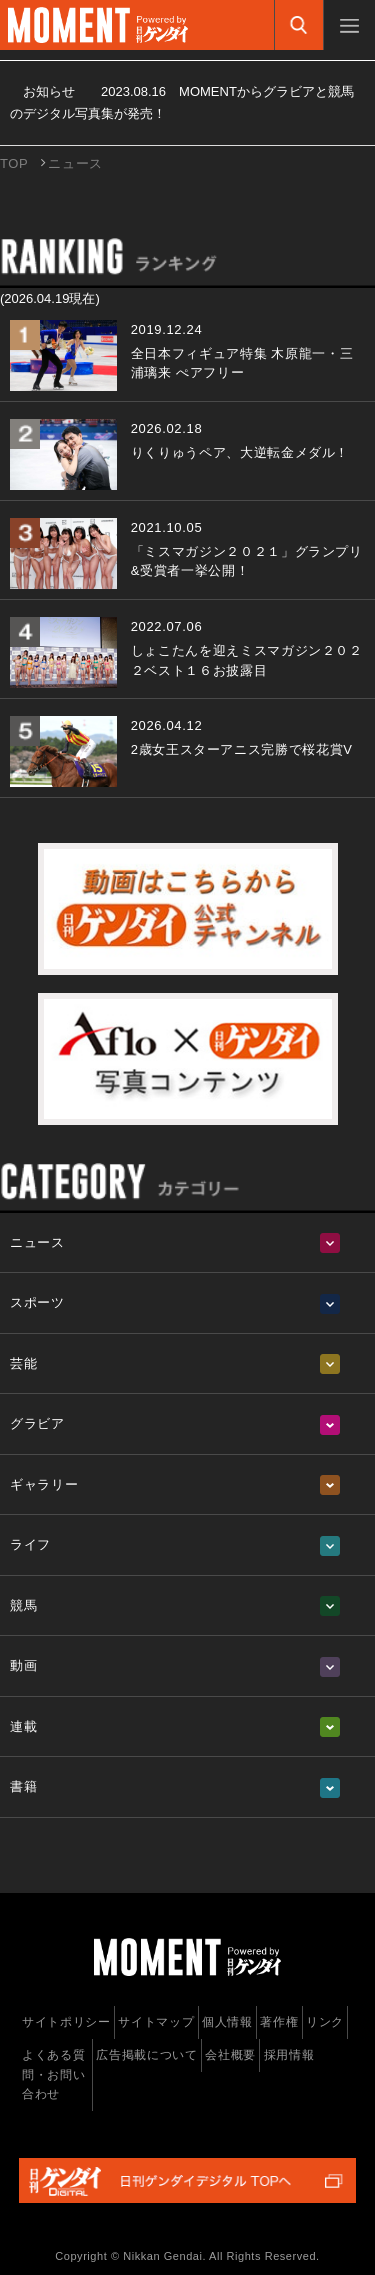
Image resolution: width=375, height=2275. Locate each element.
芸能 (23, 1363)
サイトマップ (156, 2022)
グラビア (37, 1423)
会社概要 (230, 2055)
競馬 (23, 1605)
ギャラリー (44, 1484)
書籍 (23, 1786)
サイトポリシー (66, 2022)
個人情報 (227, 2022)
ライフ (30, 1544)
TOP (14, 163)
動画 (23, 1665)
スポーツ (37, 1302)
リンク (325, 2022)
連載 (23, 1726)
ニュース (37, 1242)
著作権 (279, 2022)
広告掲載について (146, 2055)
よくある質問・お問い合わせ (53, 2074)
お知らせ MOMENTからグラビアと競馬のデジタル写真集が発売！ (182, 102)
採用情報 (289, 2055)
